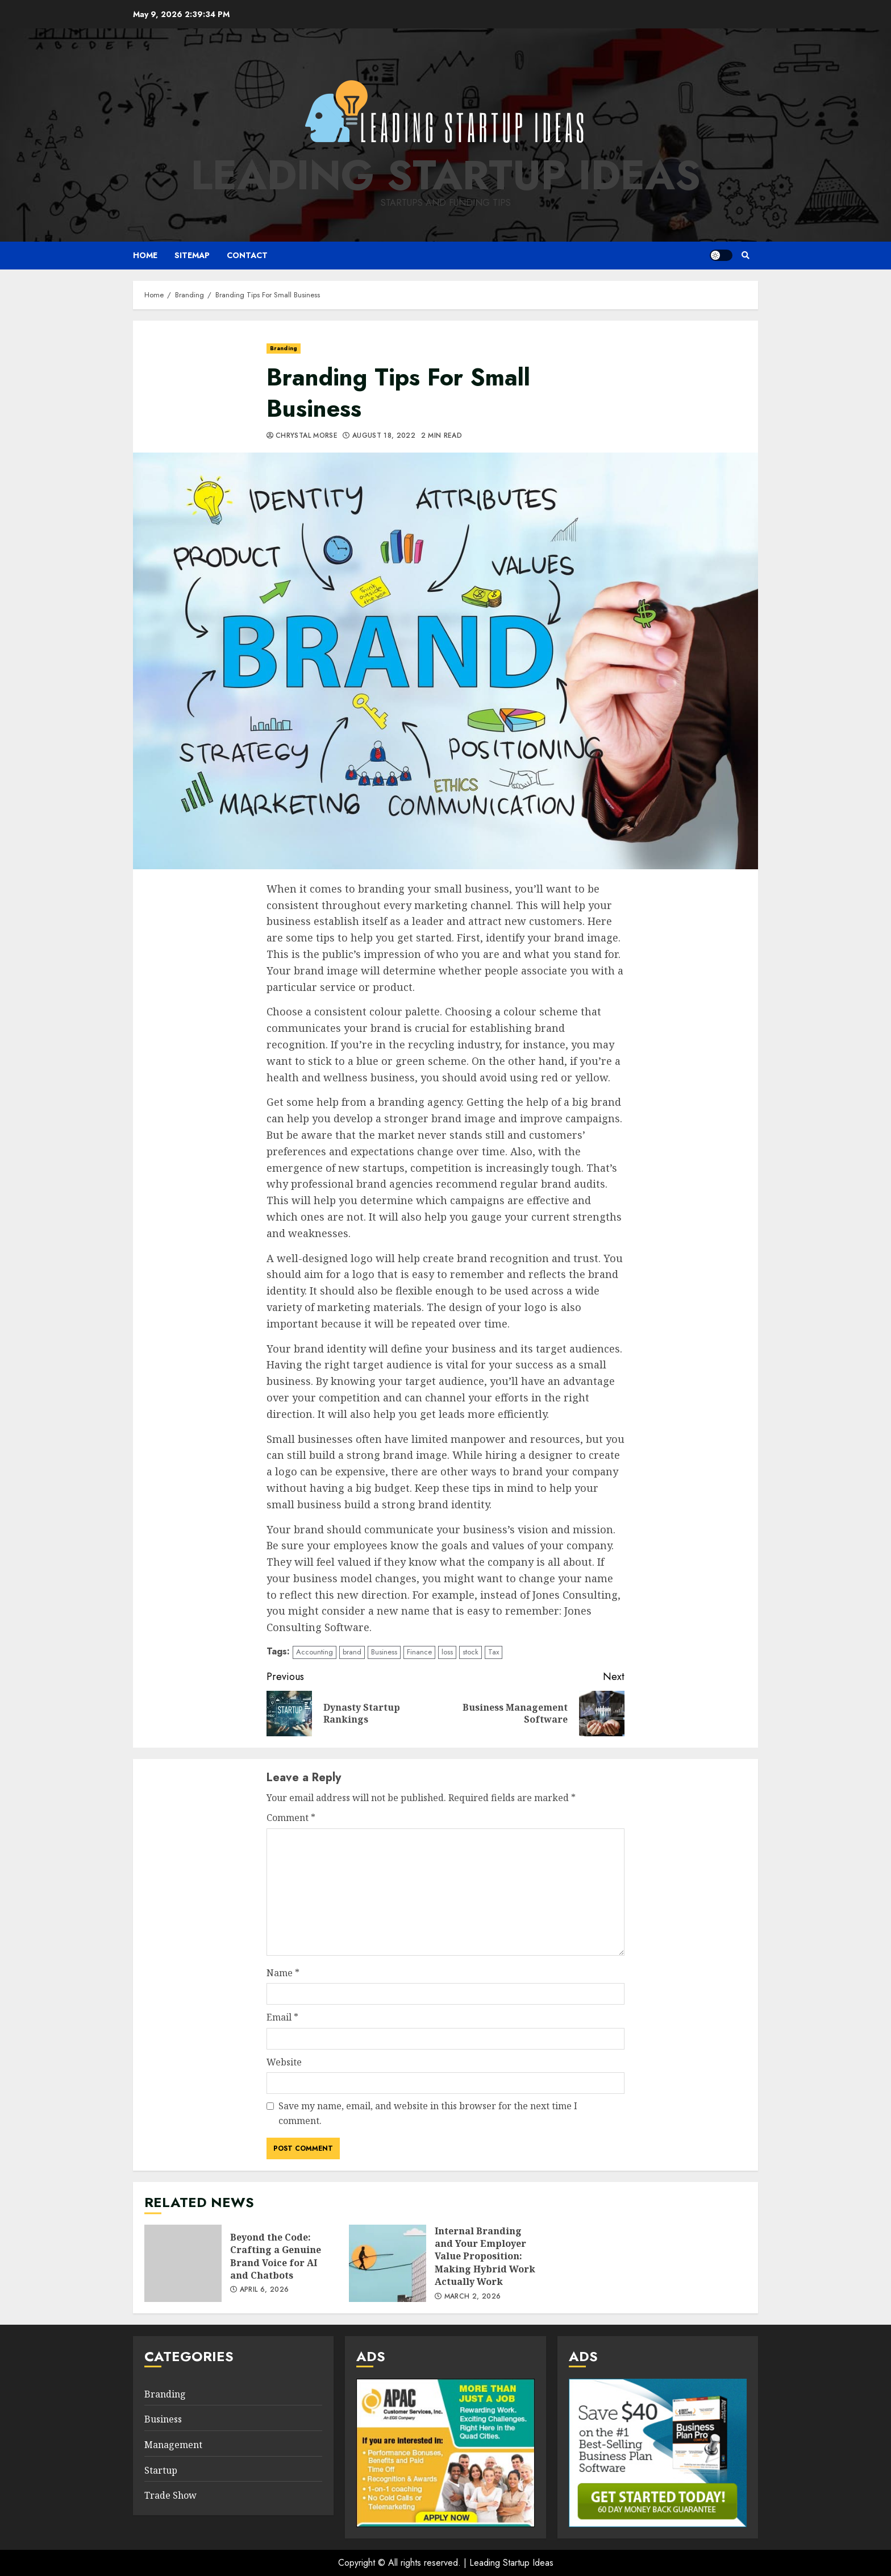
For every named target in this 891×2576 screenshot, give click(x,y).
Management (173, 2444)
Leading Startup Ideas (446, 175)
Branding (283, 348)
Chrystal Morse (307, 436)
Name (283, 1973)
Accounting (314, 1651)
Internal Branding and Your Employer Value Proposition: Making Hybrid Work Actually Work (387, 2263)
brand (352, 1651)
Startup (160, 2470)
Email (282, 2017)
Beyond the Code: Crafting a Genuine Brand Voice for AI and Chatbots (183, 2263)
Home (145, 255)
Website (284, 2062)
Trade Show (170, 2495)
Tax (493, 1651)
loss (447, 1651)
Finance (419, 1651)
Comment (291, 1817)
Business (384, 1651)
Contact (247, 255)
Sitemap (192, 255)
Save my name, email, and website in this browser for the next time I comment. (427, 2113)
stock (470, 1651)
